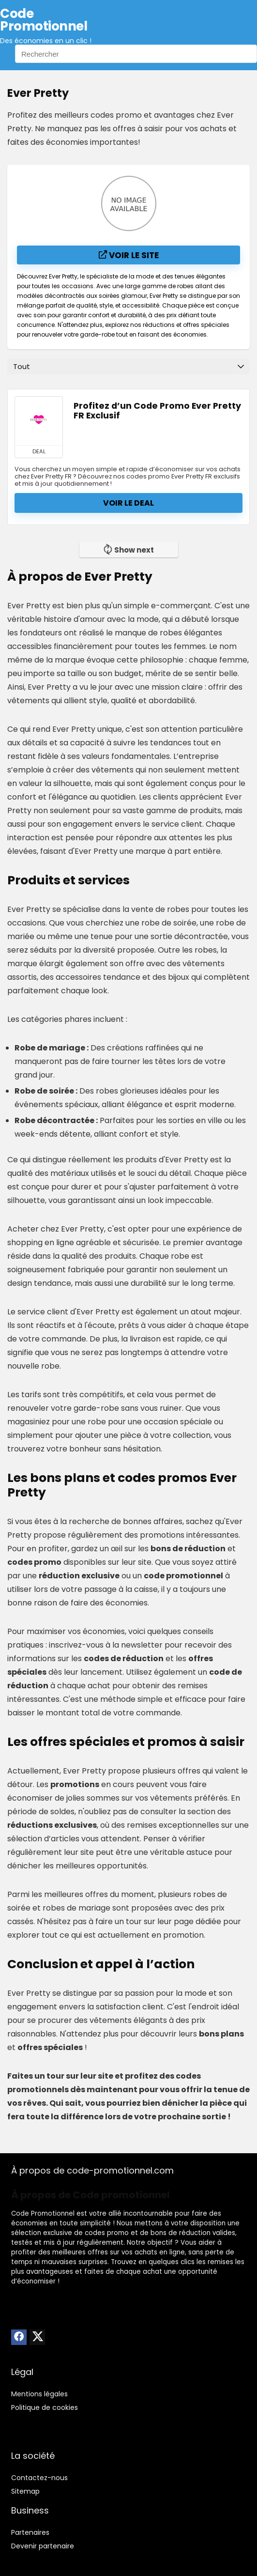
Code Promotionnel (43, 2213)
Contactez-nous (39, 2478)
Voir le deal (128, 503)
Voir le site (129, 255)
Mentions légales (39, 2394)
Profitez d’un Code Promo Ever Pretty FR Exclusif (157, 410)
